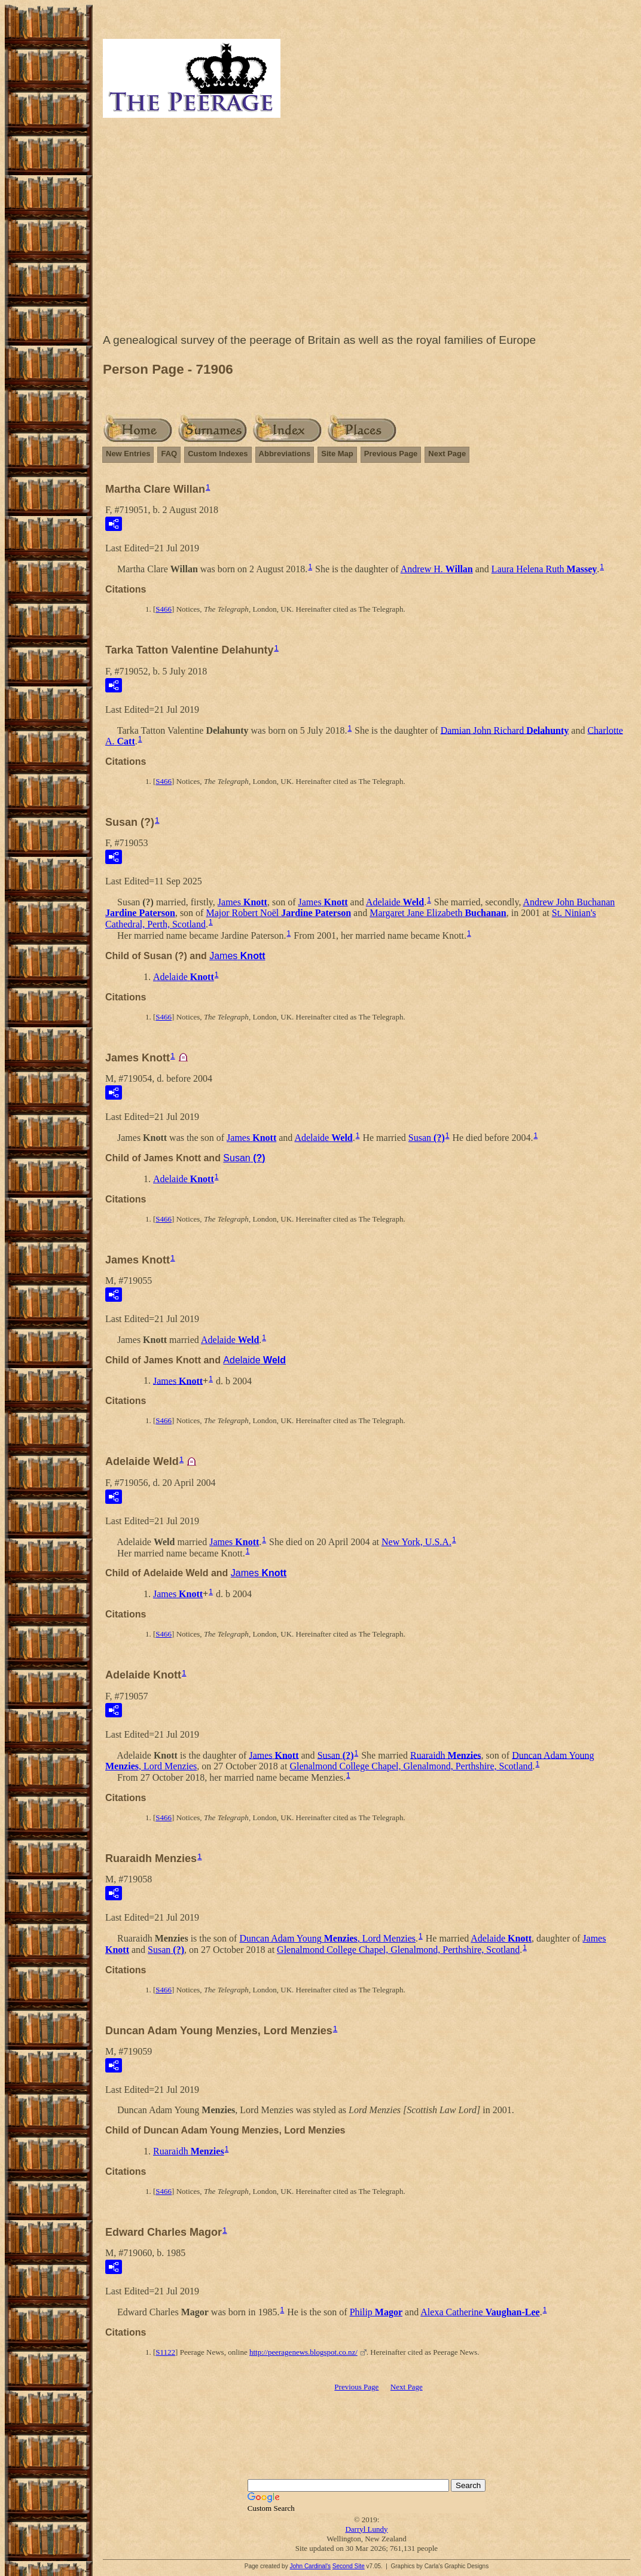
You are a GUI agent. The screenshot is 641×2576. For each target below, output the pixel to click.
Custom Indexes (218, 453)
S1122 (165, 2352)
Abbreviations (285, 453)
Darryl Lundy (366, 2529)
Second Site (348, 2566)
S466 (163, 609)
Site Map (337, 453)
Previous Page (391, 453)
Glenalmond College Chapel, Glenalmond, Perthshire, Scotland (410, 1766)
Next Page (447, 453)
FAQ (169, 453)
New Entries (128, 453)
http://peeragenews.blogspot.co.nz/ (303, 2352)
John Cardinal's (310, 2566)
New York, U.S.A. (416, 1542)
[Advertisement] (366, 228)
